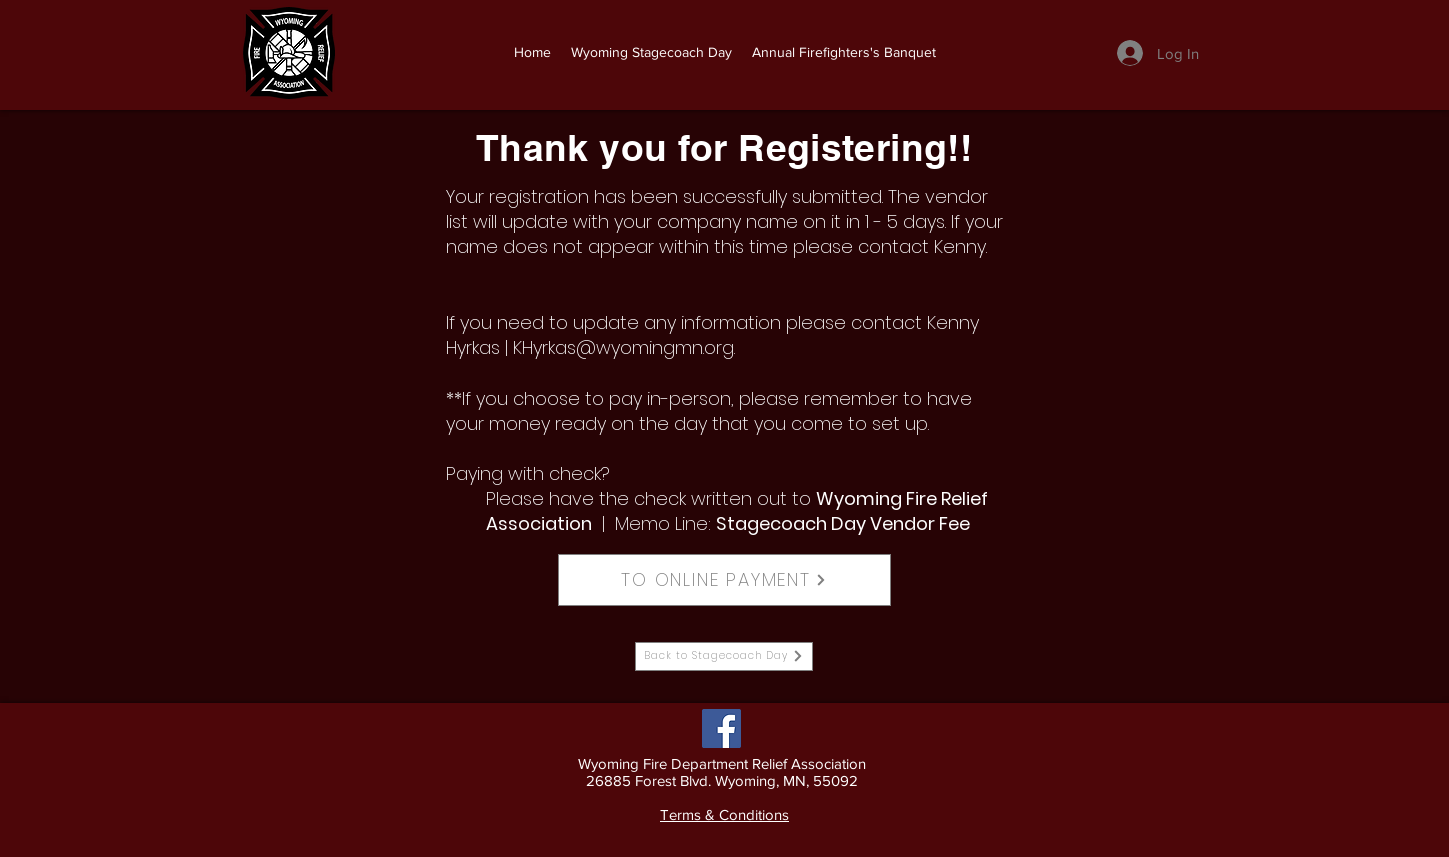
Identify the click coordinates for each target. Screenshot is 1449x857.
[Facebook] (721, 728)
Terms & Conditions (724, 814)
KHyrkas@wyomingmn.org (623, 347)
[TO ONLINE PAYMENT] (724, 580)
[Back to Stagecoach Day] (724, 656)
